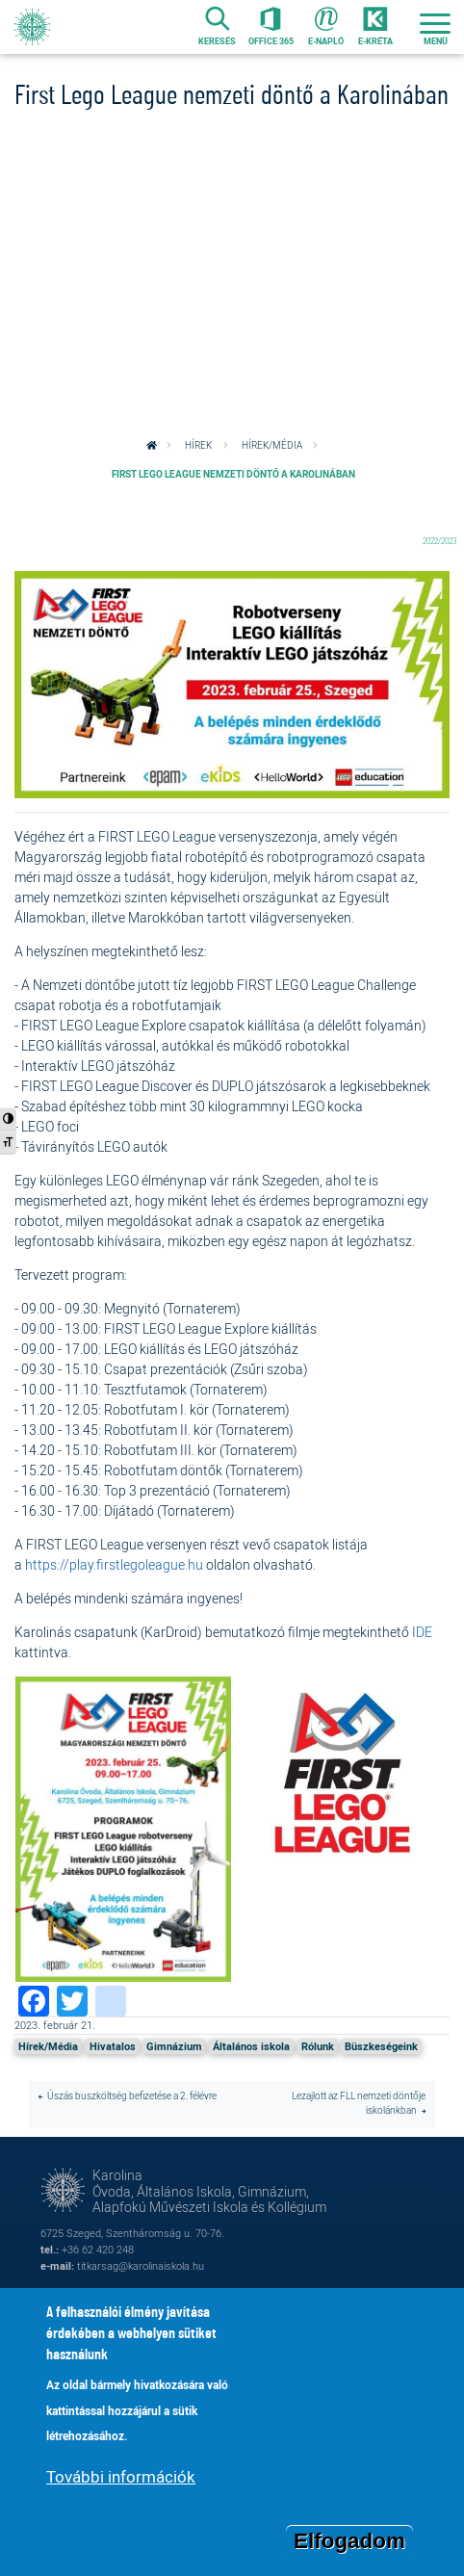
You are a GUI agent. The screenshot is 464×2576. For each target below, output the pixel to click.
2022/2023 (439, 540)
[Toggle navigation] (435, 27)
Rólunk (317, 2046)
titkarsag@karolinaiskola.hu (140, 2265)
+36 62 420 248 (98, 2249)
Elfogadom (349, 2542)
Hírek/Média (272, 445)
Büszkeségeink (381, 2046)
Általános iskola (251, 2046)
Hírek (198, 445)
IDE (422, 1632)
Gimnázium (174, 2046)
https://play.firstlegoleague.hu (114, 1564)
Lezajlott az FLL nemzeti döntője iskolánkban (358, 2103)
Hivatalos (113, 2046)
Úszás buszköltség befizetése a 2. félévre (132, 2096)
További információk (120, 2477)
